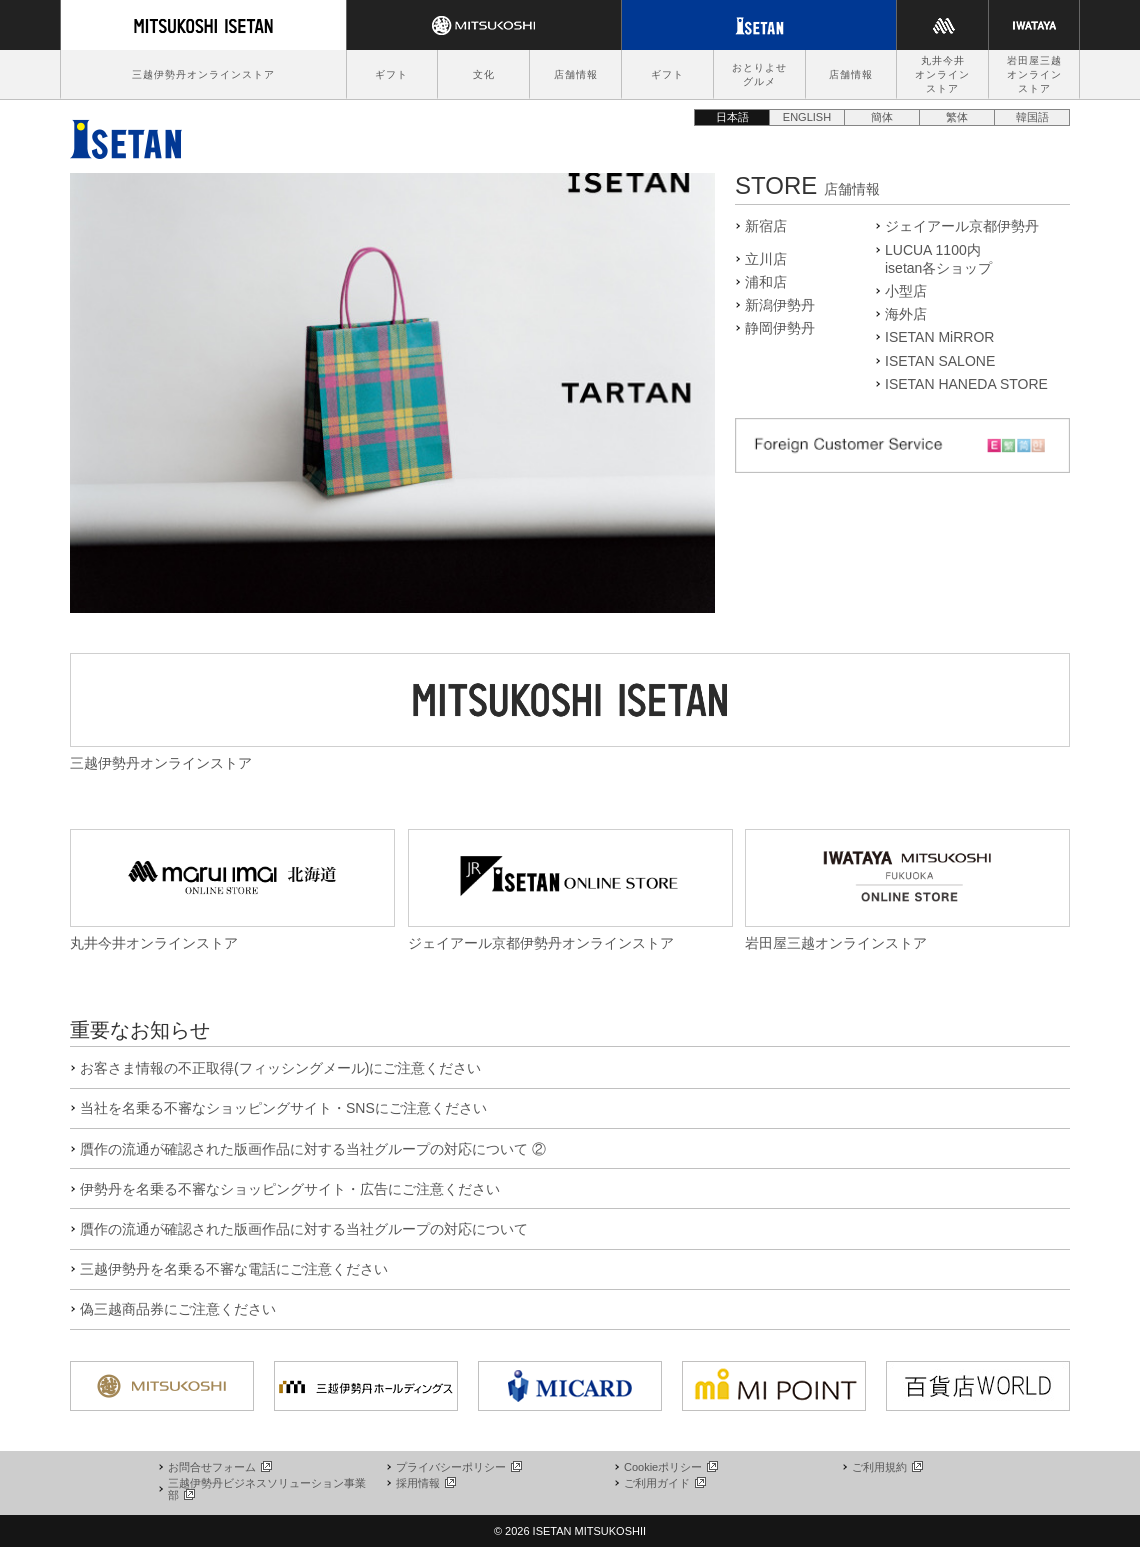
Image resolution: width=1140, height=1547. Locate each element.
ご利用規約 (886, 1467)
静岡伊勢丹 (780, 328)
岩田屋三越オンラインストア (1034, 74)
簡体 (882, 117)
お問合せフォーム (219, 1467)
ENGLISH (807, 117)
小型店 (906, 291)
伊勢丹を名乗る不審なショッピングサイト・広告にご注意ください (290, 1189)
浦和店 (766, 282)
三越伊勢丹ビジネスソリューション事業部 (267, 1489)
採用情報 (425, 1483)
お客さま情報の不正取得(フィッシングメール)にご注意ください (280, 1068)
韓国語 (1032, 117)
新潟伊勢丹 (780, 305)
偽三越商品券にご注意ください (178, 1309)
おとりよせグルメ (759, 74)
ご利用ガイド (664, 1483)
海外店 (906, 314)
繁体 (957, 117)
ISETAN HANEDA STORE (966, 384)
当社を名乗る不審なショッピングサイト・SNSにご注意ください (283, 1108)
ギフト (391, 74)
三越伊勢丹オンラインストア (203, 74)
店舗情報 (576, 74)
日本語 (732, 117)
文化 (484, 74)
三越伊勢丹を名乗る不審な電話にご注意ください (234, 1269)
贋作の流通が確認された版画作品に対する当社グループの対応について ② (313, 1149)
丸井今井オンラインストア (942, 74)
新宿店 (766, 226)
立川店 (766, 259)
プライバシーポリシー (458, 1467)
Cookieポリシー (670, 1467)
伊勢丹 (126, 134)
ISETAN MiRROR (939, 337)
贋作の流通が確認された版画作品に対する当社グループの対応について (304, 1229)
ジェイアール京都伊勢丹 (962, 226)
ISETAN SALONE (940, 361)
